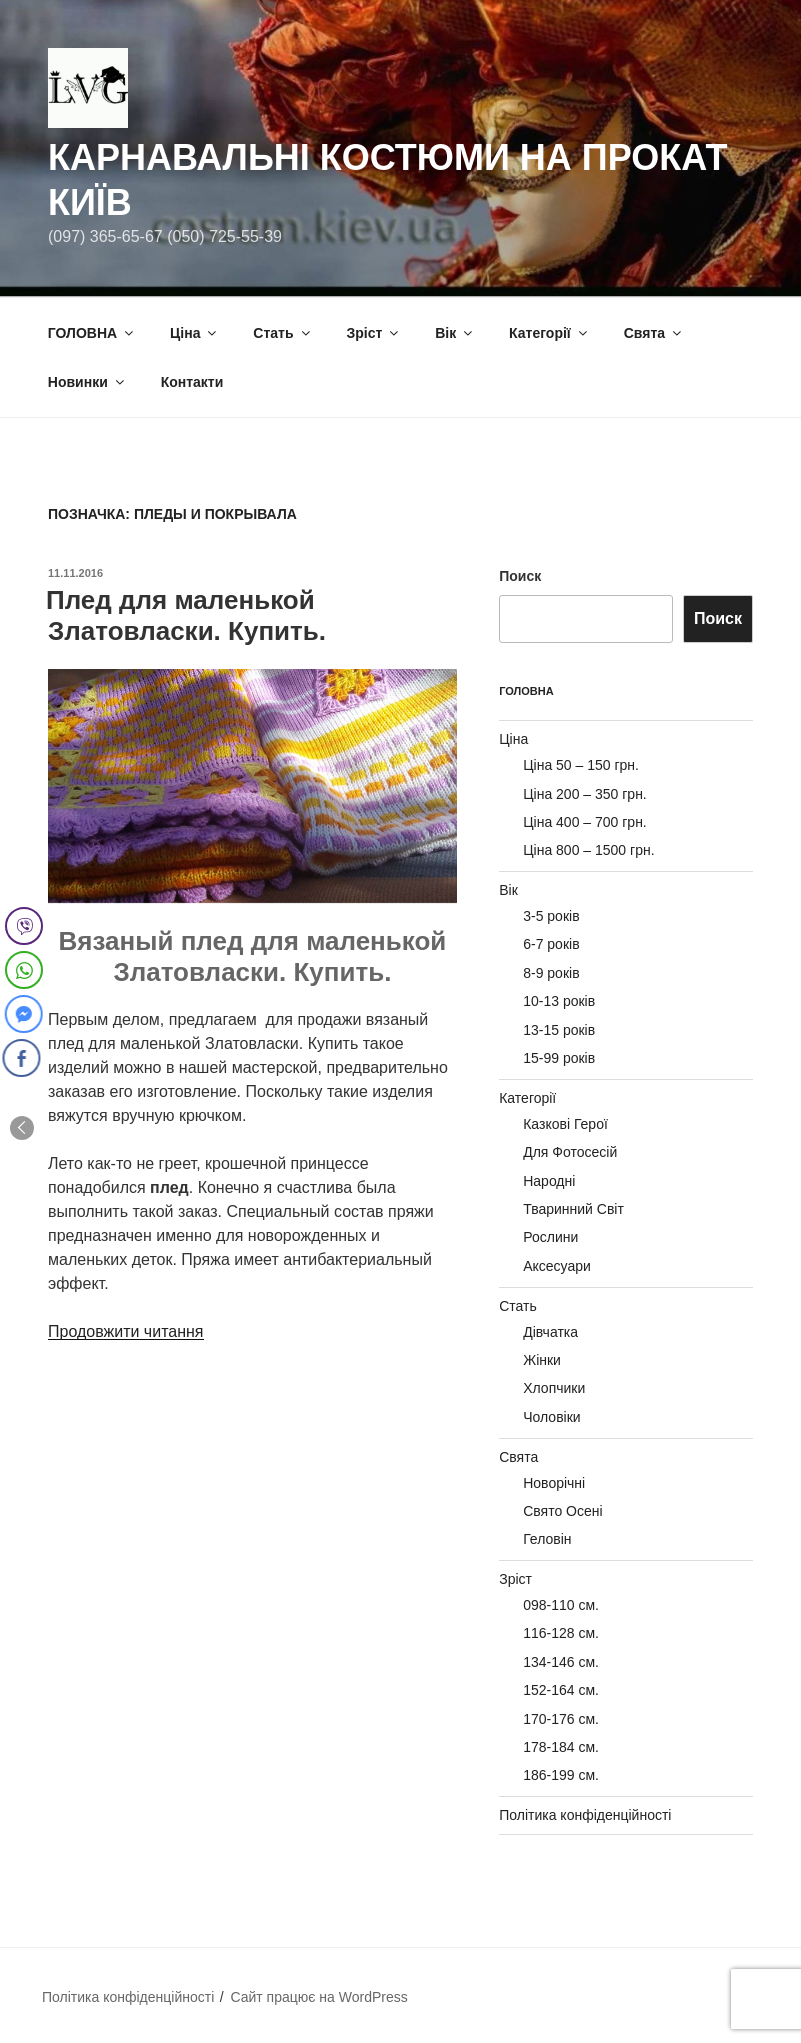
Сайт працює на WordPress (318, 1997)
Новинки (87, 382)
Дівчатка (550, 1332)
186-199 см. (561, 1775)
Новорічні (554, 1483)
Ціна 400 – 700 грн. (585, 822)
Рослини (550, 1237)
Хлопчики (554, 1388)
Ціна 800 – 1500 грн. (588, 850)
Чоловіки (551, 1417)
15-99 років (559, 1058)
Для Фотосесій (570, 1152)
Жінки (542, 1360)
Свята (654, 333)
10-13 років (559, 1001)
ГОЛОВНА (92, 333)
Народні (549, 1181)
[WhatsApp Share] (24, 970)
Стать (282, 333)
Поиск (520, 576)
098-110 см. (561, 1605)
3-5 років (551, 916)
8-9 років (551, 973)
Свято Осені (562, 1511)
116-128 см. (561, 1633)
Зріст (373, 333)
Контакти (192, 382)
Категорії (549, 333)
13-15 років (559, 1030)
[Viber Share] (24, 926)
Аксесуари (557, 1266)
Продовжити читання (126, 1331)
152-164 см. (561, 1690)
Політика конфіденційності (585, 1815)
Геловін (547, 1539)
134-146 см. (561, 1662)
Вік (455, 333)
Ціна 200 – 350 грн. (585, 794)
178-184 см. (561, 1747)
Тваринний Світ (573, 1209)
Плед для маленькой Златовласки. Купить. (186, 615)
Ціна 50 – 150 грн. (581, 765)
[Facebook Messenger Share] (22, 1014)
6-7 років (551, 944)
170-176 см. (561, 1719)
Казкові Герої (565, 1124)
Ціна (194, 333)
